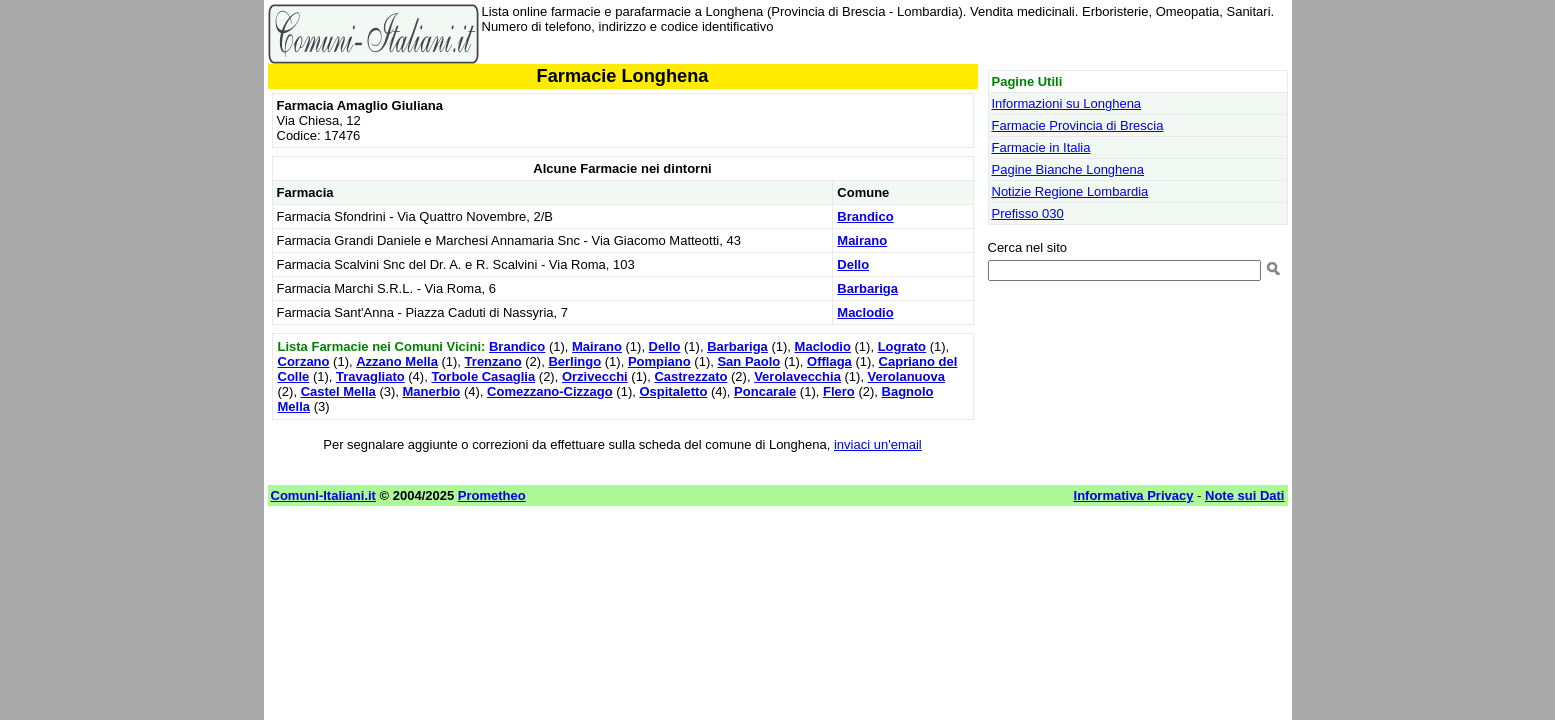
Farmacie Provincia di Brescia (1078, 125)
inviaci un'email (878, 444)
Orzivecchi (595, 376)
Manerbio (432, 391)
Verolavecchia (797, 376)
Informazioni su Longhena (1067, 103)
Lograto (902, 346)
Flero (839, 391)
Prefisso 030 (1028, 213)
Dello (853, 264)
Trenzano (493, 361)
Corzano (304, 361)
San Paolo (748, 361)
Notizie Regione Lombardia (1070, 191)
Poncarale (765, 391)
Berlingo (574, 361)
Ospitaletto (673, 391)
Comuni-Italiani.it (323, 495)
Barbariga (867, 288)
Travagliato (370, 376)
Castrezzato (690, 376)
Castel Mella (338, 391)
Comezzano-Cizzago (550, 391)
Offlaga (829, 361)
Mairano (862, 240)
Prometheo (492, 495)
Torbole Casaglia (483, 376)
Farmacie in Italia (1041, 147)
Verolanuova (906, 376)
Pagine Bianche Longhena (1068, 169)
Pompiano (659, 361)
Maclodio (865, 312)
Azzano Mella (397, 361)
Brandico (865, 216)
